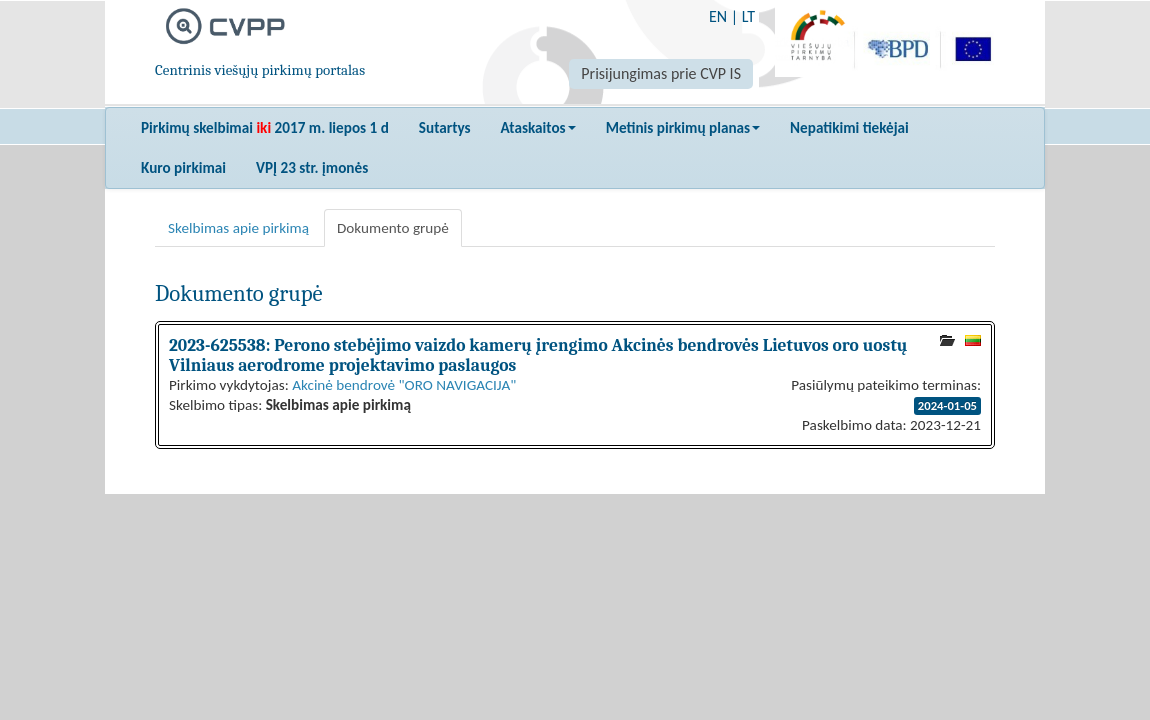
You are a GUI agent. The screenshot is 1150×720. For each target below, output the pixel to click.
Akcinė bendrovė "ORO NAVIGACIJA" (404, 385)
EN (718, 16)
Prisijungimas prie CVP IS (661, 73)
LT (748, 16)
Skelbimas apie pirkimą (238, 228)
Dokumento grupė (393, 228)
